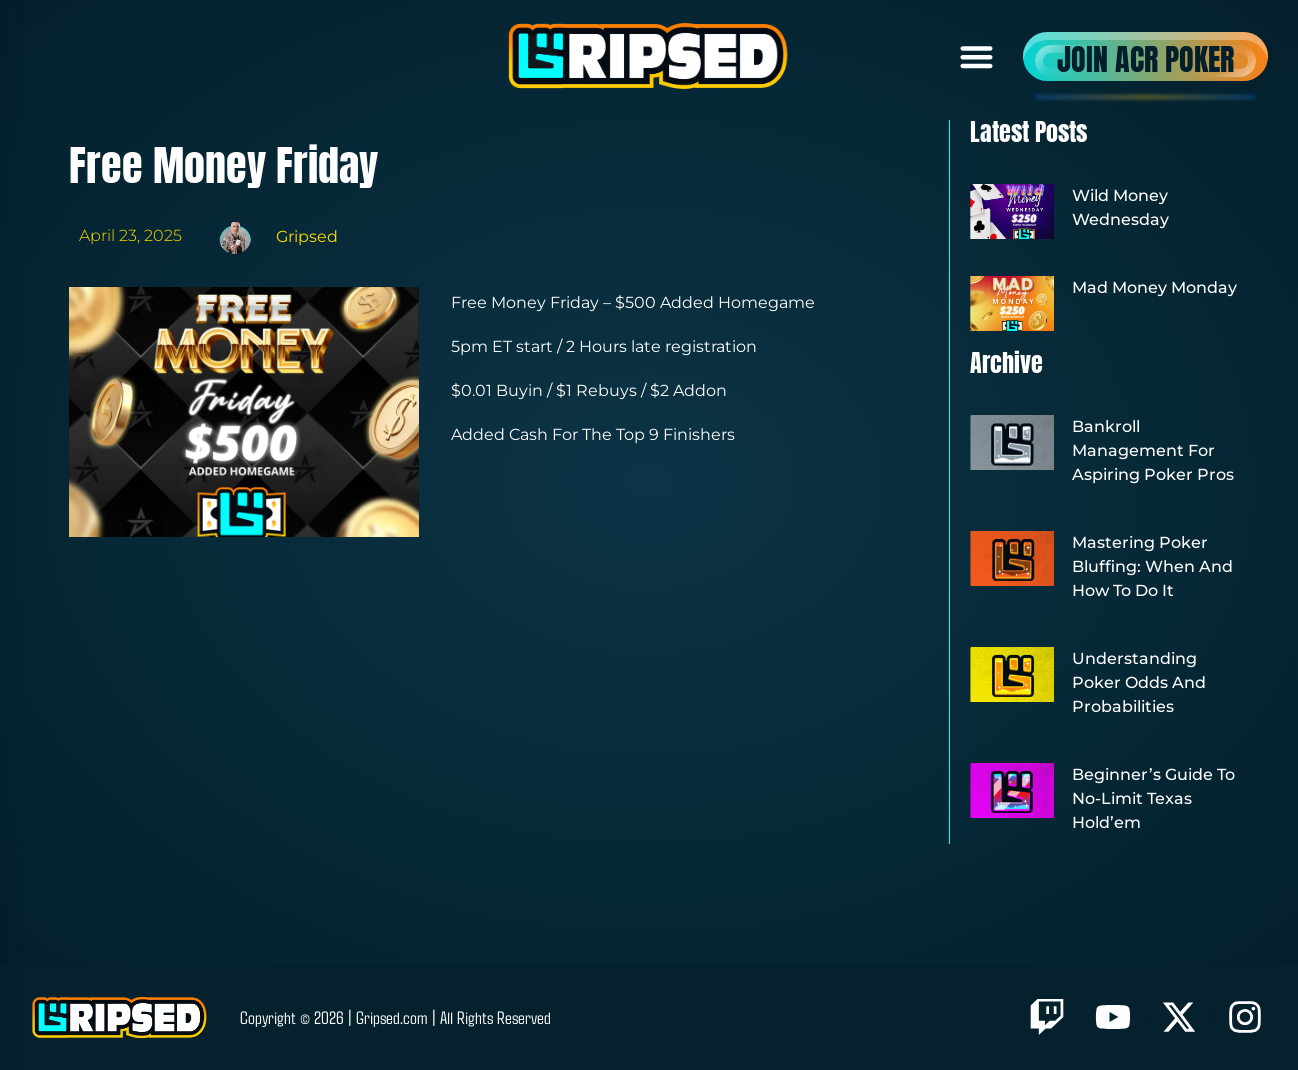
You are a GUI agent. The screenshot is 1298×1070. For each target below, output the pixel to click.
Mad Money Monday (1154, 287)
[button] (977, 56)
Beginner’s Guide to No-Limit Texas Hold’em (1153, 798)
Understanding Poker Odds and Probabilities (1139, 682)
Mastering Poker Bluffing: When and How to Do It (1152, 566)
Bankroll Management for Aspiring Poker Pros (1153, 450)
